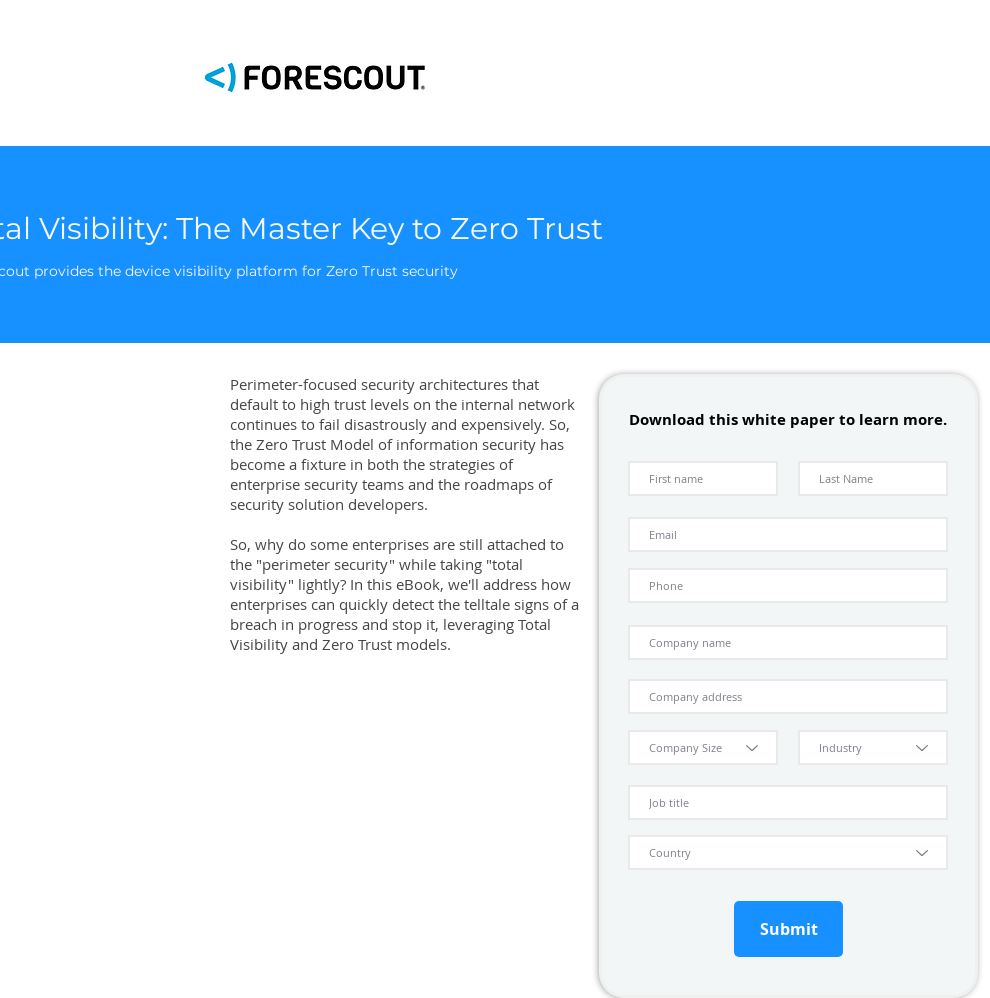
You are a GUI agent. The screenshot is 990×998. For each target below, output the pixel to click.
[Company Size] (703, 747)
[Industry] (873, 747)
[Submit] (788, 929)
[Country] (788, 852)
